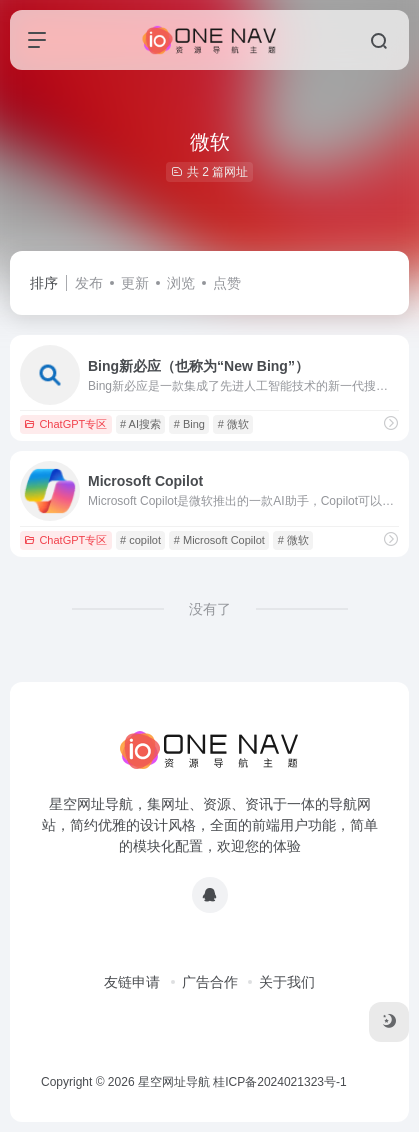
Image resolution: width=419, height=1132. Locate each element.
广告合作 (210, 982)
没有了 (210, 609)
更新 (135, 283)
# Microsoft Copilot (219, 540)
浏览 (181, 283)
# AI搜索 (140, 424)
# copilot (140, 540)
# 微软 (233, 424)
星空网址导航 (174, 1082)
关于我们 (287, 982)
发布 (89, 283)
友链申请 (132, 982)
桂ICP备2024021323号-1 (279, 1082)
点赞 (227, 283)
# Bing (189, 424)
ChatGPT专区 (65, 424)
